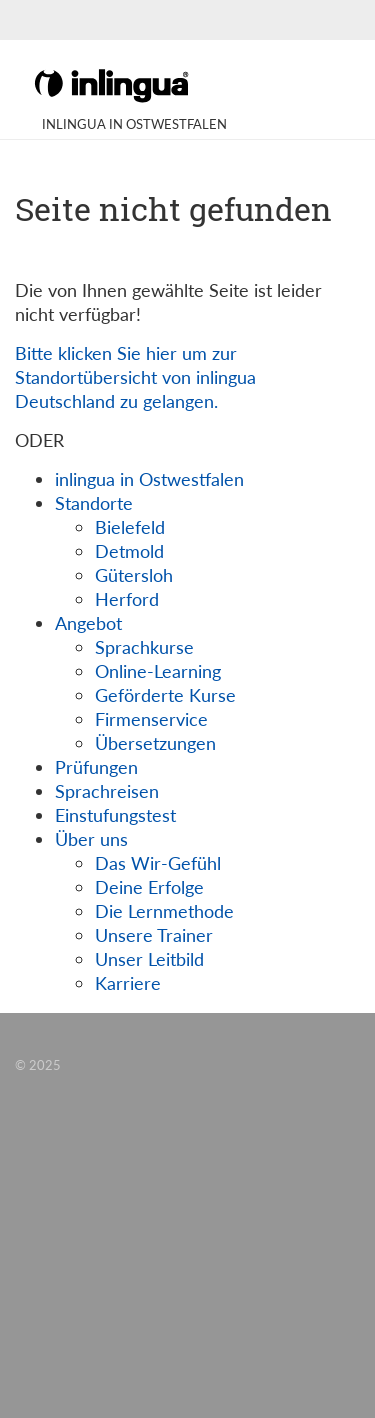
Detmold (129, 551)
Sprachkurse (144, 647)
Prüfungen (96, 767)
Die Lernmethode (164, 911)
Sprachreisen (107, 791)
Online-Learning (158, 671)
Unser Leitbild (149, 959)
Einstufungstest (115, 815)
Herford (127, 599)
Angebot (88, 623)
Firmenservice (151, 719)
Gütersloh (134, 575)
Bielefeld (130, 527)
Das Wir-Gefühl (158, 863)
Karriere (128, 983)
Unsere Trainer (154, 935)
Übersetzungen (155, 743)
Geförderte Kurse (165, 695)
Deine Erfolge (149, 887)
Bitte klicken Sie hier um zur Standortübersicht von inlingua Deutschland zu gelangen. (135, 377)
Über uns (91, 839)
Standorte (94, 503)
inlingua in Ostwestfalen (149, 479)
